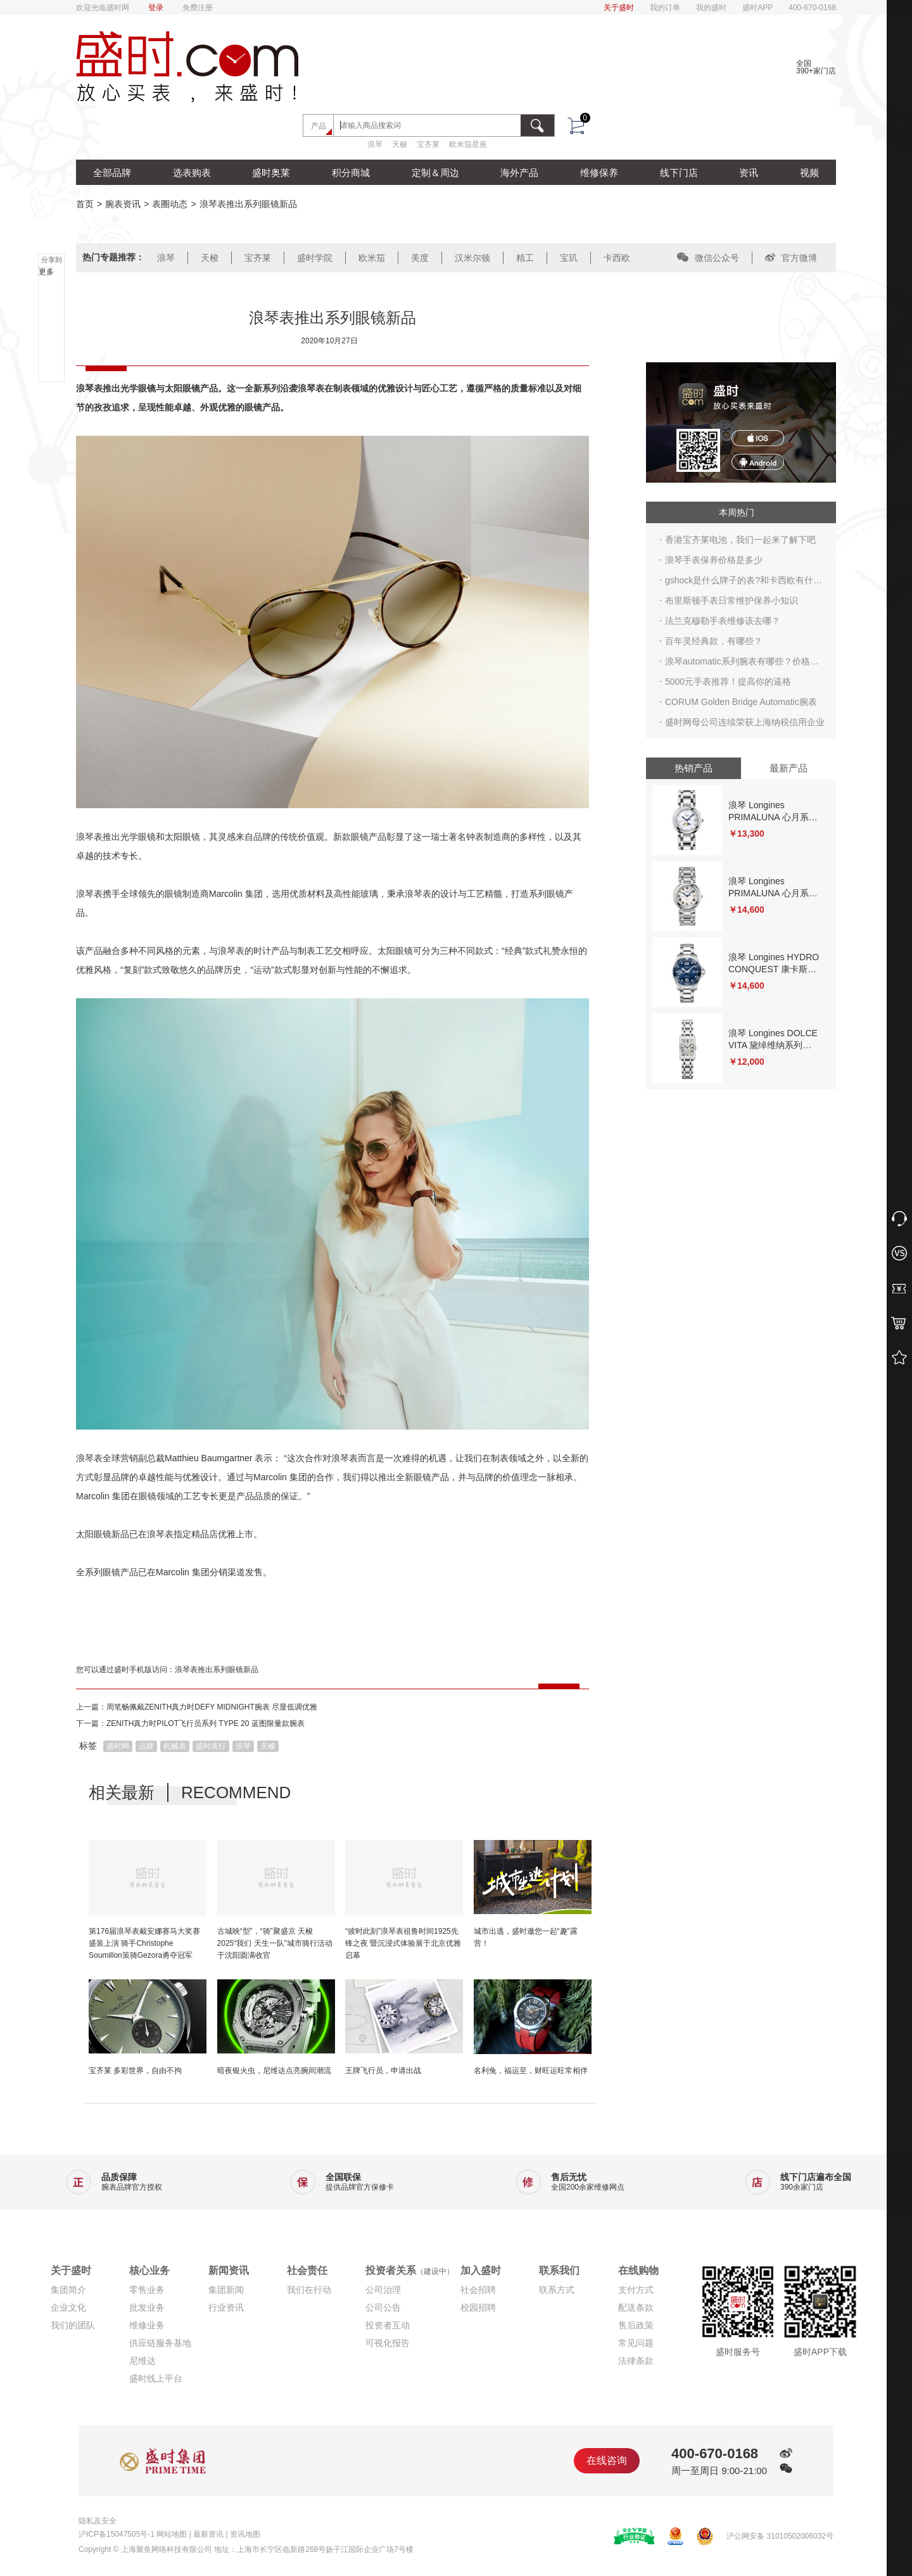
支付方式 (636, 2290)
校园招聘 (478, 2307)
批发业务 (147, 2307)
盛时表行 (211, 1746)
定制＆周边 (435, 172)
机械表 (174, 1746)
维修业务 (147, 2325)
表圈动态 (169, 204)
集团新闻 (226, 2290)
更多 (46, 271)
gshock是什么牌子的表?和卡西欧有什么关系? (743, 582)
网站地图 (171, 2534)
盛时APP (757, 7)
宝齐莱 (428, 144)
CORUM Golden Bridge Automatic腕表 (741, 702)
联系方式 (556, 2290)
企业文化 (68, 2307)
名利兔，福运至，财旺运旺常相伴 (531, 2070)
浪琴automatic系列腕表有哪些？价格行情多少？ (742, 663)
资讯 (748, 172)
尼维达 (142, 2361)
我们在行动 (309, 2290)
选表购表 (192, 172)
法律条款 (636, 2361)
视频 (809, 172)
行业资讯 (226, 2307)
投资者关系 (409, 2270)
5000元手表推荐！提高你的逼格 (728, 681)
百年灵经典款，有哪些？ (714, 641)
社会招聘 (478, 2290)
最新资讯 (208, 2534)
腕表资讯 (123, 204)
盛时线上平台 (155, 2378)
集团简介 (68, 2290)
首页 (85, 204)
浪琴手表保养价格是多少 (714, 560)
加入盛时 (480, 2270)
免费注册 (197, 7)
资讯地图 (245, 2534)
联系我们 (559, 2270)
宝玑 (569, 258)
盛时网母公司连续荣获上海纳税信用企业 (745, 722)
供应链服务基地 (160, 2343)
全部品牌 (112, 172)
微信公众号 (708, 258)
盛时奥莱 (271, 172)
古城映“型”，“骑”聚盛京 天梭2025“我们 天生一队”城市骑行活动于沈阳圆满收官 (274, 1943)
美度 (420, 258)
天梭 (399, 144)
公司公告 (383, 2307)
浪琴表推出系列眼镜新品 (216, 1669)
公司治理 (383, 2290)
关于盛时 (619, 7)
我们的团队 (73, 2325)
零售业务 (147, 2290)
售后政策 (636, 2325)
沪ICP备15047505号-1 (117, 2534)
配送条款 (636, 2307)
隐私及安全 (98, 2520)
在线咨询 (606, 2460)
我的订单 (665, 7)
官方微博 (791, 258)
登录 (155, 7)
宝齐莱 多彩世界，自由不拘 (135, 2070)
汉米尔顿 (472, 258)
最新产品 (789, 768)
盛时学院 (314, 258)
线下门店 (679, 172)
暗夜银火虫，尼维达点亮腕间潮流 (274, 2070)
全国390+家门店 (816, 67)
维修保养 (599, 172)
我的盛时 (711, 7)
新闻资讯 (228, 2270)
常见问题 (636, 2343)
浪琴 (375, 144)
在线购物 (638, 2270)
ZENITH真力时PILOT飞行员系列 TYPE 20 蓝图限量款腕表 (205, 1723)
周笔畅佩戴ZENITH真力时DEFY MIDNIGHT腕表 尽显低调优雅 (211, 1707)
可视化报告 (387, 2343)
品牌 (146, 1746)
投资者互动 (387, 2325)
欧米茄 (371, 258)
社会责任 (307, 2270)
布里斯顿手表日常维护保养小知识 (731, 600)
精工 (525, 258)
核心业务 (149, 2270)
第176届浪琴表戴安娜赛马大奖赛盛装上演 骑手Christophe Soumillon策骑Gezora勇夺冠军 (144, 1943)
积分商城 (351, 172)
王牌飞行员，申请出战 (383, 2070)
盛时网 (117, 1746)
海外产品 (519, 172)
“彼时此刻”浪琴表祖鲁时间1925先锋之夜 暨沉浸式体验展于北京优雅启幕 (403, 1943)
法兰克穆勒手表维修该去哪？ (722, 621)
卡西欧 (617, 258)
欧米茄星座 (468, 144)
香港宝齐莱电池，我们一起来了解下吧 (740, 540)
